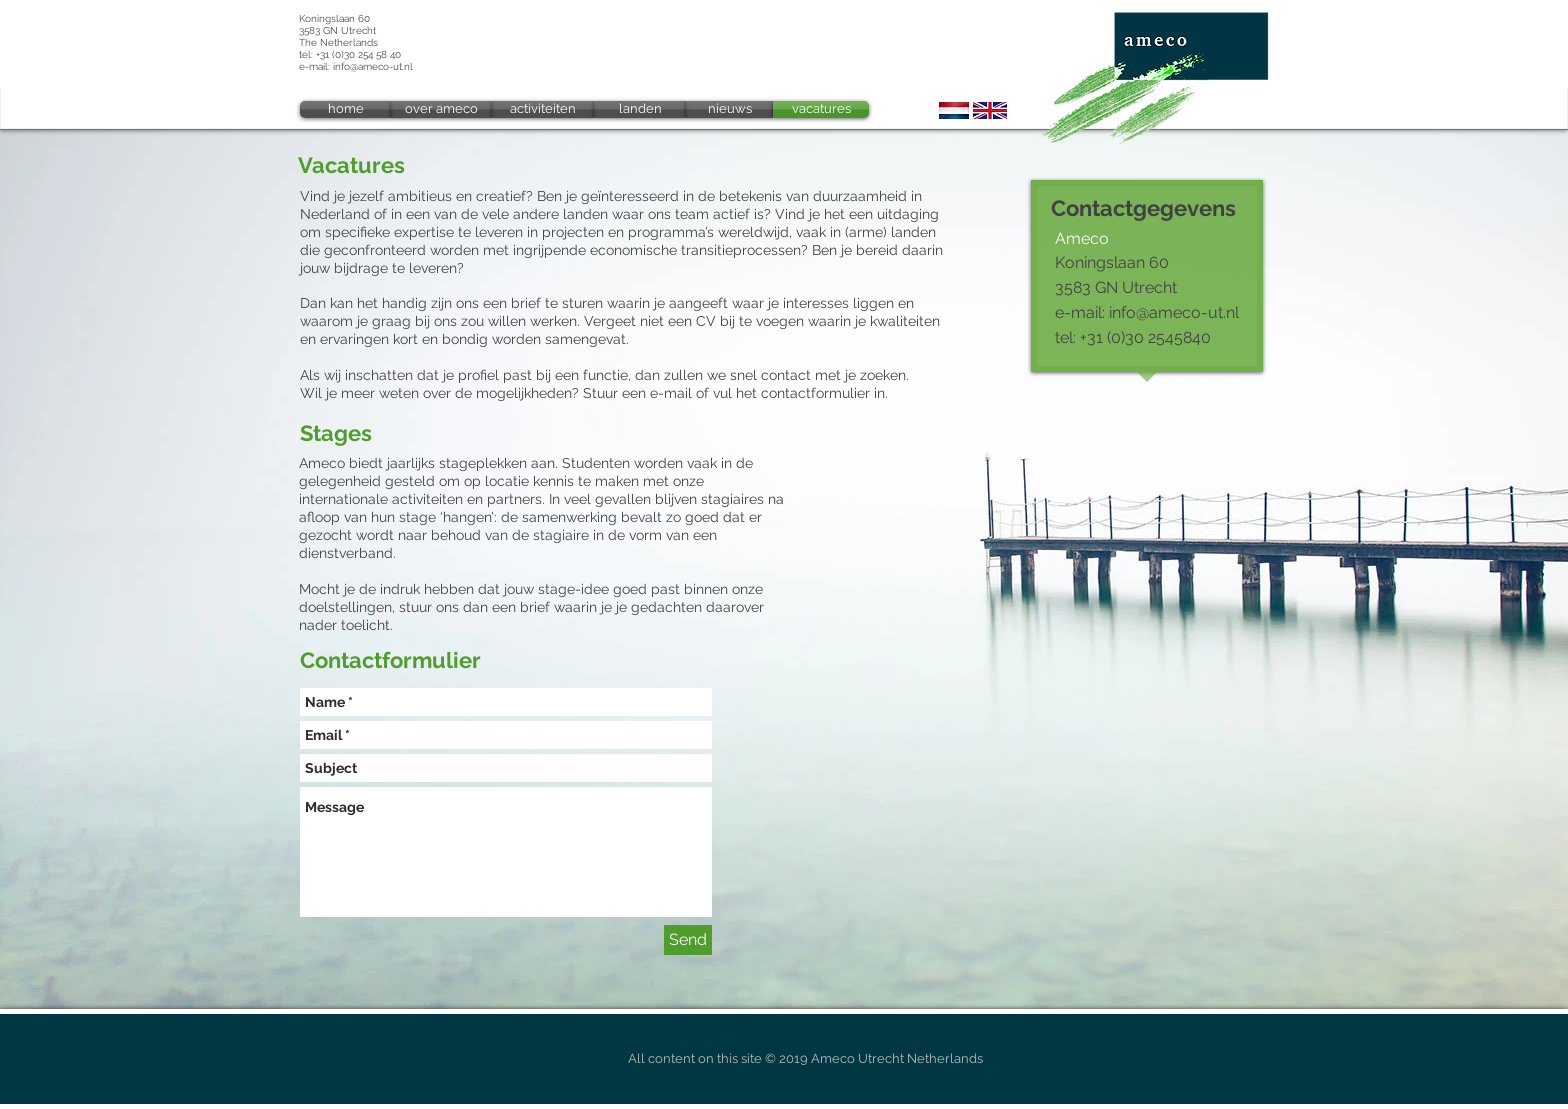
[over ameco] (441, 109)
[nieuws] (729, 109)
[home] (345, 109)
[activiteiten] (543, 109)
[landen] (640, 109)
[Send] (688, 940)
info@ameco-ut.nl (373, 66)
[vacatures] (821, 109)
